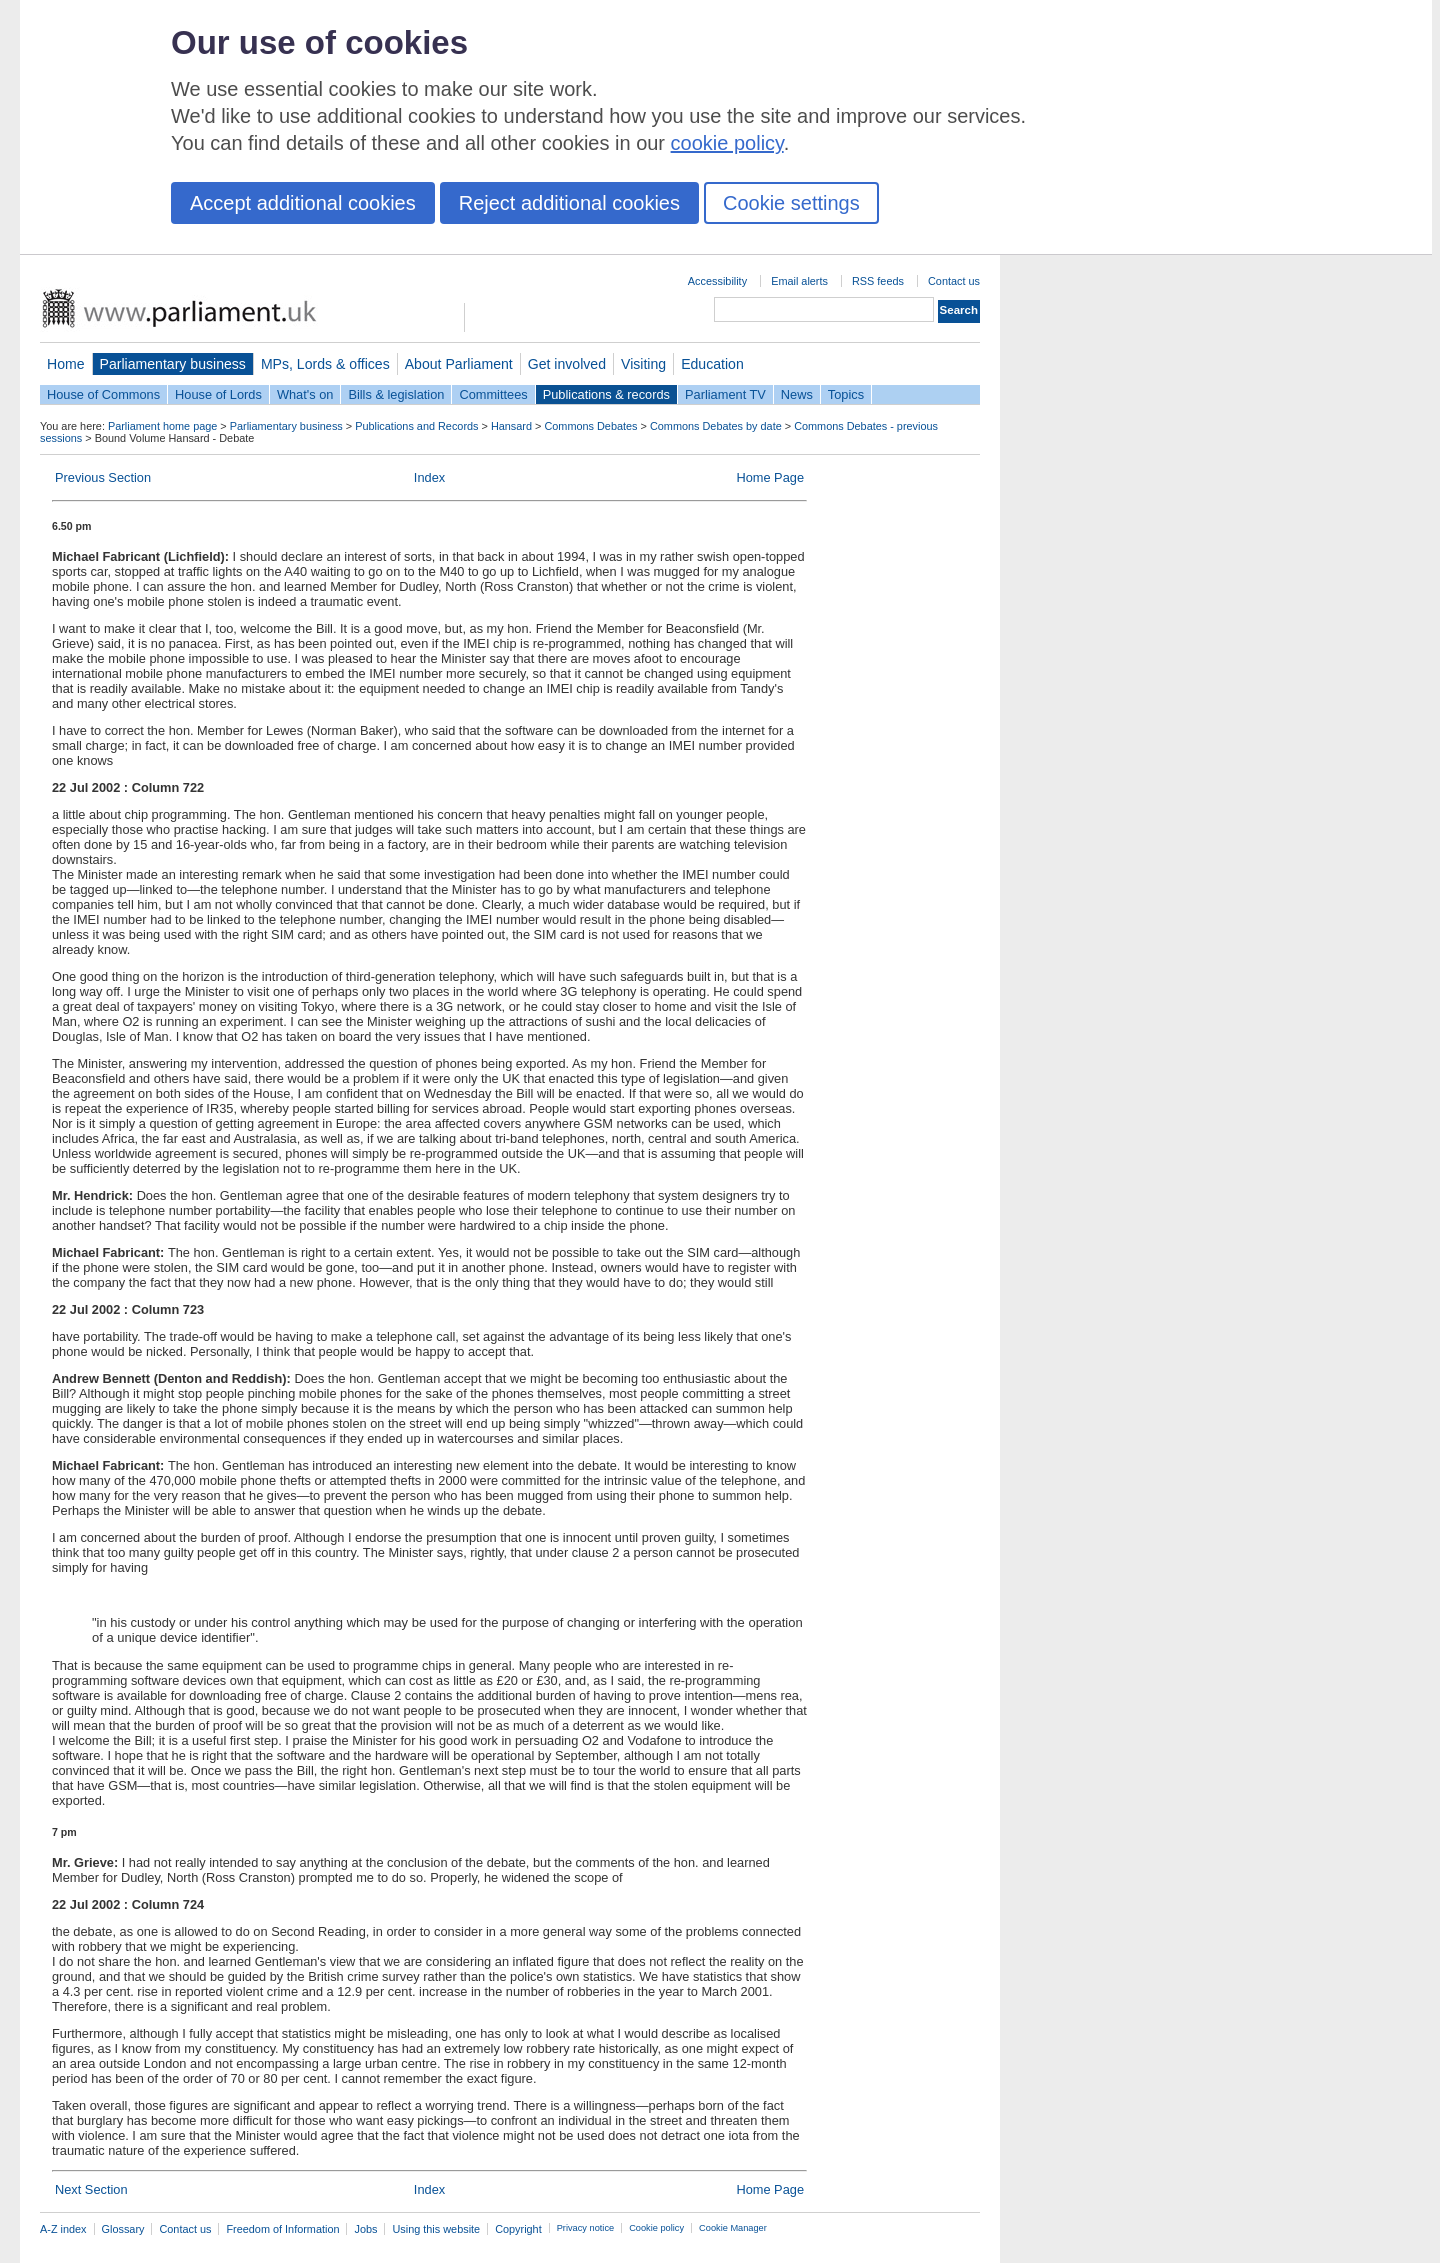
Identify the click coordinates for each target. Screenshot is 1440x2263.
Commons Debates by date (716, 426)
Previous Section (103, 477)
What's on (305, 394)
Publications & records (606, 394)
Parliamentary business (173, 364)
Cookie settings (791, 203)
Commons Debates (590, 426)
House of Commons (103, 394)
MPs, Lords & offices (325, 364)
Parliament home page (162, 426)
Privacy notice (585, 2228)
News (797, 394)
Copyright (518, 2229)
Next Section (91, 2189)
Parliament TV (725, 394)
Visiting (643, 364)
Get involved (567, 364)
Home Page (770, 477)
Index (429, 477)
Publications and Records (416, 426)
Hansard (511, 426)
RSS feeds (878, 281)
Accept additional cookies (303, 203)
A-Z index (63, 2229)
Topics (846, 394)
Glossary (123, 2229)
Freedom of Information (282, 2229)
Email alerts (799, 281)
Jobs (365, 2229)
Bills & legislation (396, 394)
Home (66, 364)
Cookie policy (656, 2228)
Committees (493, 394)
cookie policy (727, 143)
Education (712, 364)
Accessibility (717, 281)
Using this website (436, 2229)
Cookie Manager (733, 2228)
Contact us (954, 281)
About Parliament (459, 364)
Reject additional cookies (569, 203)
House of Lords (218, 394)
